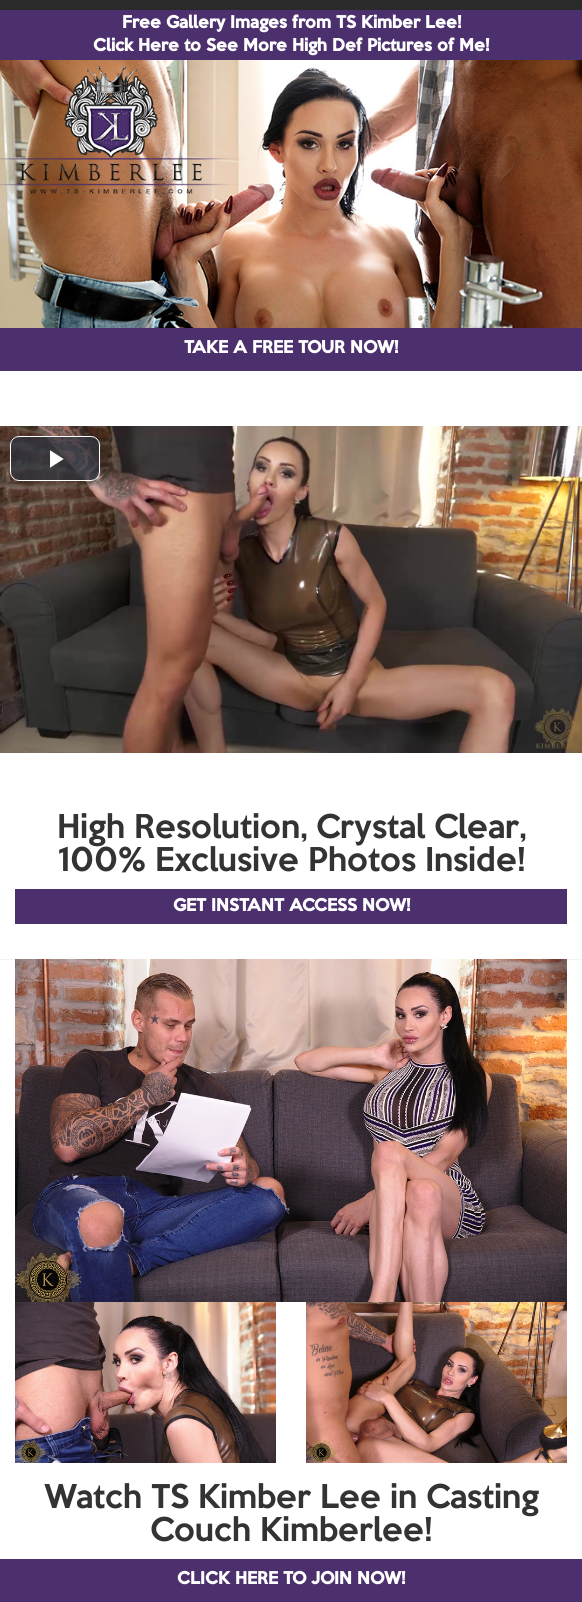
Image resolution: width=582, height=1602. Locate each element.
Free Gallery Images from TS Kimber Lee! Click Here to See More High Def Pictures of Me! (291, 35)
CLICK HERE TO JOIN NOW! (291, 1579)
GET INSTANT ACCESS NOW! (291, 906)
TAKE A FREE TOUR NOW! (291, 348)
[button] (55, 458)
